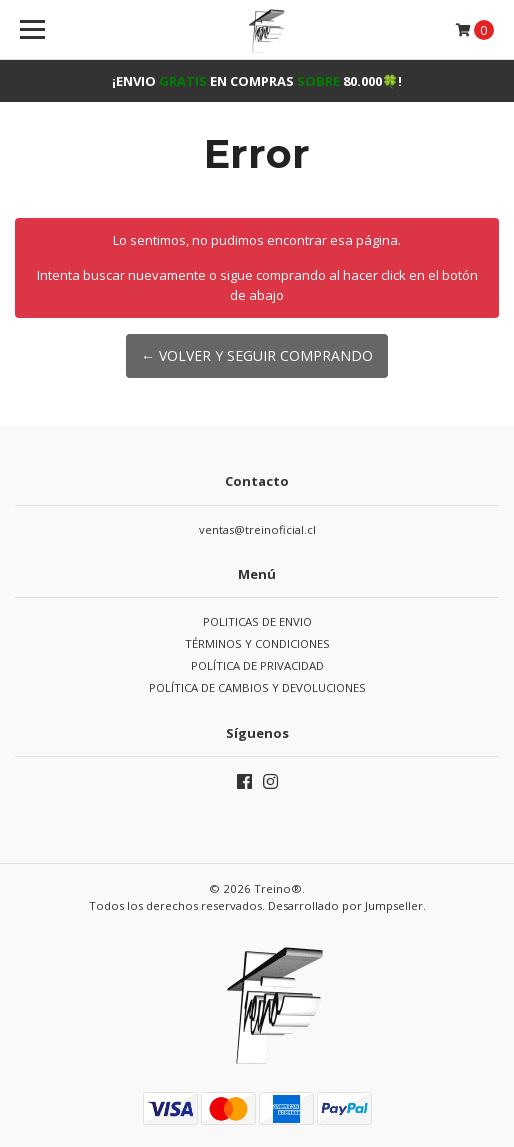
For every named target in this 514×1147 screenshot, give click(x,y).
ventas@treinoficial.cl (257, 529)
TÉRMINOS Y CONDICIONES (257, 643)
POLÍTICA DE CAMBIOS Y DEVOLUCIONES (257, 687)
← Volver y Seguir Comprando (257, 355)
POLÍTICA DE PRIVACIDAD (257, 665)
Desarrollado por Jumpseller (345, 905)
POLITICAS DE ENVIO (257, 621)
